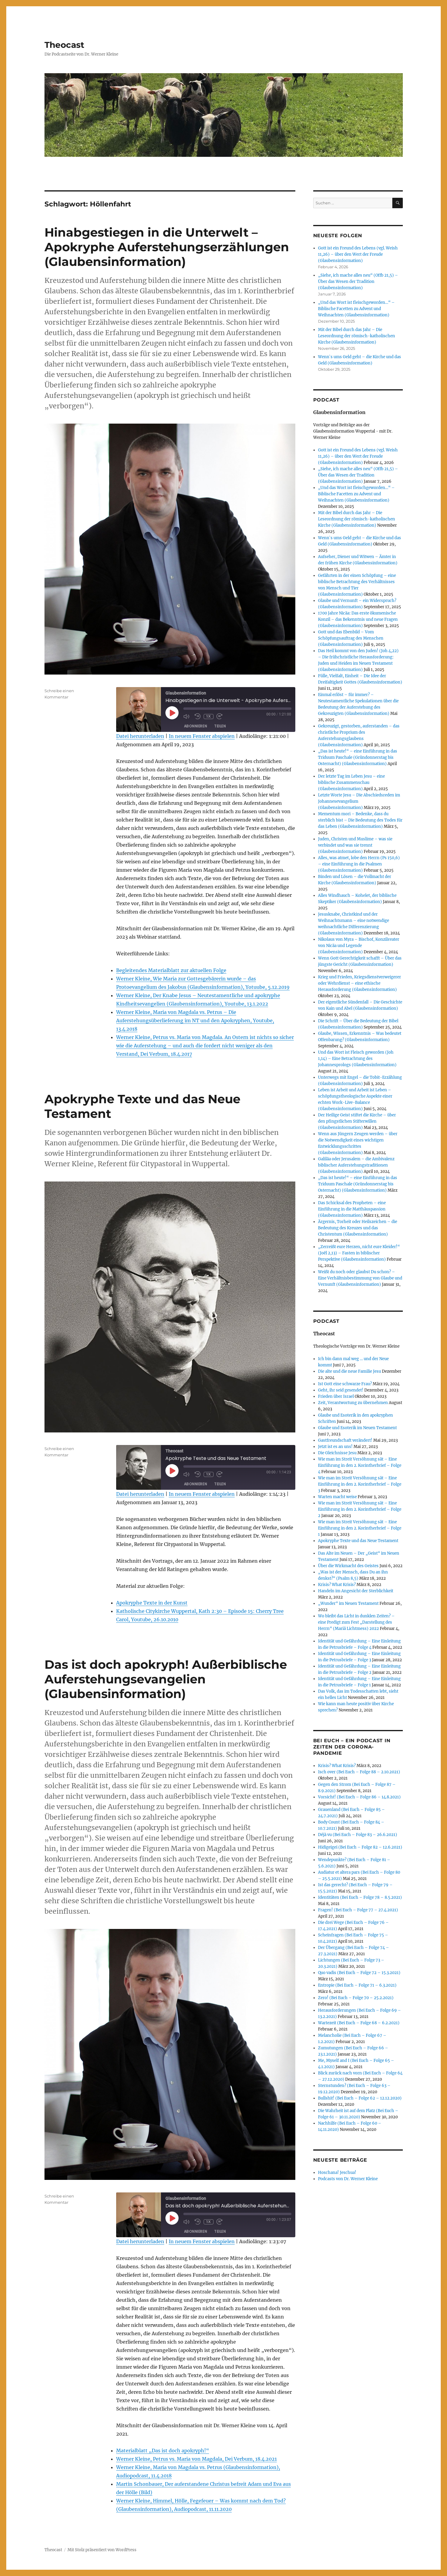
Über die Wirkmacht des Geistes (348, 1565)
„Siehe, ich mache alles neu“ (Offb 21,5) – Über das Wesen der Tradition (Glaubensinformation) (358, 281)
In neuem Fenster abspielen (202, 736)
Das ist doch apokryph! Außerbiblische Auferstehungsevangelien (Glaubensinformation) (165, 1679)
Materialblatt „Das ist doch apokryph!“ (162, 2451)
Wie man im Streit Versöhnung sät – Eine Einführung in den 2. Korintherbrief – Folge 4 (359, 1465)
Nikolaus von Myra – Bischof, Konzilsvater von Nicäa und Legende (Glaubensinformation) (358, 945)
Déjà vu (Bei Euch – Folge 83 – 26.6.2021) (357, 1834)
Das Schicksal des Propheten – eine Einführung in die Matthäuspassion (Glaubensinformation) (352, 1209)
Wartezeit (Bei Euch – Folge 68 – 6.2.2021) (359, 2022)
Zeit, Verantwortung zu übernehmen (353, 1402)
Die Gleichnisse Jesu (337, 1452)
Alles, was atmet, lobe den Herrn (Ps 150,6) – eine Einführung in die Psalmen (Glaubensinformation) (359, 864)
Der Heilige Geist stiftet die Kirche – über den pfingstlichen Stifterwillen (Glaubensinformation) (357, 1121)
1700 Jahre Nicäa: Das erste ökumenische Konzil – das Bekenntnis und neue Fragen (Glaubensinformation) (358, 619)
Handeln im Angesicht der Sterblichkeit (355, 1590)
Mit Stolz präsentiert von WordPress (101, 2549)
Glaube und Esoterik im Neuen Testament (357, 1427)
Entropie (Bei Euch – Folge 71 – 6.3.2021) (357, 1985)
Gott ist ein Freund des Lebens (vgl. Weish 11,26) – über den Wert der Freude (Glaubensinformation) (358, 254)
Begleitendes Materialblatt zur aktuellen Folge (171, 970)
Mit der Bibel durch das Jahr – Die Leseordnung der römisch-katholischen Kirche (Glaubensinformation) (356, 336)
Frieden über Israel (336, 1396)
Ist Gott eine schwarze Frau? (345, 1383)
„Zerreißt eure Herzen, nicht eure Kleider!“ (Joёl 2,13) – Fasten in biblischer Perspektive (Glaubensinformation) (359, 1253)
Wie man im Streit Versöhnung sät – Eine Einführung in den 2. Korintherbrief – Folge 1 (359, 1528)
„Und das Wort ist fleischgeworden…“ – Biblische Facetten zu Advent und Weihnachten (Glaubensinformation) (356, 309)
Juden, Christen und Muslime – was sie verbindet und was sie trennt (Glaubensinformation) (355, 845)
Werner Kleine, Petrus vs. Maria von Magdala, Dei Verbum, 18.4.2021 (196, 2459)
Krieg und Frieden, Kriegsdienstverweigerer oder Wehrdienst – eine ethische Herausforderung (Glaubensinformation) (359, 983)
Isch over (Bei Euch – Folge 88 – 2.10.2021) (359, 1771)
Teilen (220, 726)
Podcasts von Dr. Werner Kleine (348, 2178)
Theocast (64, 45)
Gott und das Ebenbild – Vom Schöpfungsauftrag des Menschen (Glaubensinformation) (350, 638)
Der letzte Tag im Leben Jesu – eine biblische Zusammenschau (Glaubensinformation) (351, 782)
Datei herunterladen (140, 736)
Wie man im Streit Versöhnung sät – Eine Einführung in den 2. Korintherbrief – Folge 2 (359, 1509)
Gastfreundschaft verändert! (345, 1440)
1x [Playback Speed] (208, 716)
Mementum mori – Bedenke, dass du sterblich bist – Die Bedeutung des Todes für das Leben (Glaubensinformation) (360, 820)
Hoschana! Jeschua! (337, 2172)
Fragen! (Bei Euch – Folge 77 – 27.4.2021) (358, 1910)
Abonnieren (195, 726)
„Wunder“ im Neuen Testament (348, 1603)
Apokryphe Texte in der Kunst (152, 1603)
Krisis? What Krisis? (337, 1584)
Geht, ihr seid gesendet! (340, 1390)
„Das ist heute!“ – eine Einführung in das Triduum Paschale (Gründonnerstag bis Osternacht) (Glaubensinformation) (357, 757)
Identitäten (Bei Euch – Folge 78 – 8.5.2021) (360, 1897)
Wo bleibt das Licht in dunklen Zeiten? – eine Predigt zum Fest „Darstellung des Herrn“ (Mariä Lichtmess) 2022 (356, 1622)
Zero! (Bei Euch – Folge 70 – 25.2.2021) (356, 1997)
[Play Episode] (172, 712)
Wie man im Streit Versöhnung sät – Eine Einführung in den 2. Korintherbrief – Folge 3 (359, 1484)
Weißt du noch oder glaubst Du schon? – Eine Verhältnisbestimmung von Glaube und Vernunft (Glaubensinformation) (360, 1278)
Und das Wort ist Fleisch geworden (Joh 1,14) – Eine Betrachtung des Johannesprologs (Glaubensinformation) (357, 1058)
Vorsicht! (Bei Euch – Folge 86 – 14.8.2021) (359, 1797)
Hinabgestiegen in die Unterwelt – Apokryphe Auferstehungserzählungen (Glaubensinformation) (166, 247)
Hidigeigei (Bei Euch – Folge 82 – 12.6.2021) (360, 1847)
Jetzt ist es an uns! (335, 1446)
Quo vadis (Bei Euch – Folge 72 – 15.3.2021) (359, 1972)
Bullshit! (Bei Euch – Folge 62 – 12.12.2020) (360, 2098)
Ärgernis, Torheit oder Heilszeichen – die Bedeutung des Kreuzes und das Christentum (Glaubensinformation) (357, 1228)
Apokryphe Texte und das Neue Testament (358, 1540)
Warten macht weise (337, 1496)
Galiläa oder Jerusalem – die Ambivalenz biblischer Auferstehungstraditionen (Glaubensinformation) (356, 1165)
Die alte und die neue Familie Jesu (349, 1371)
